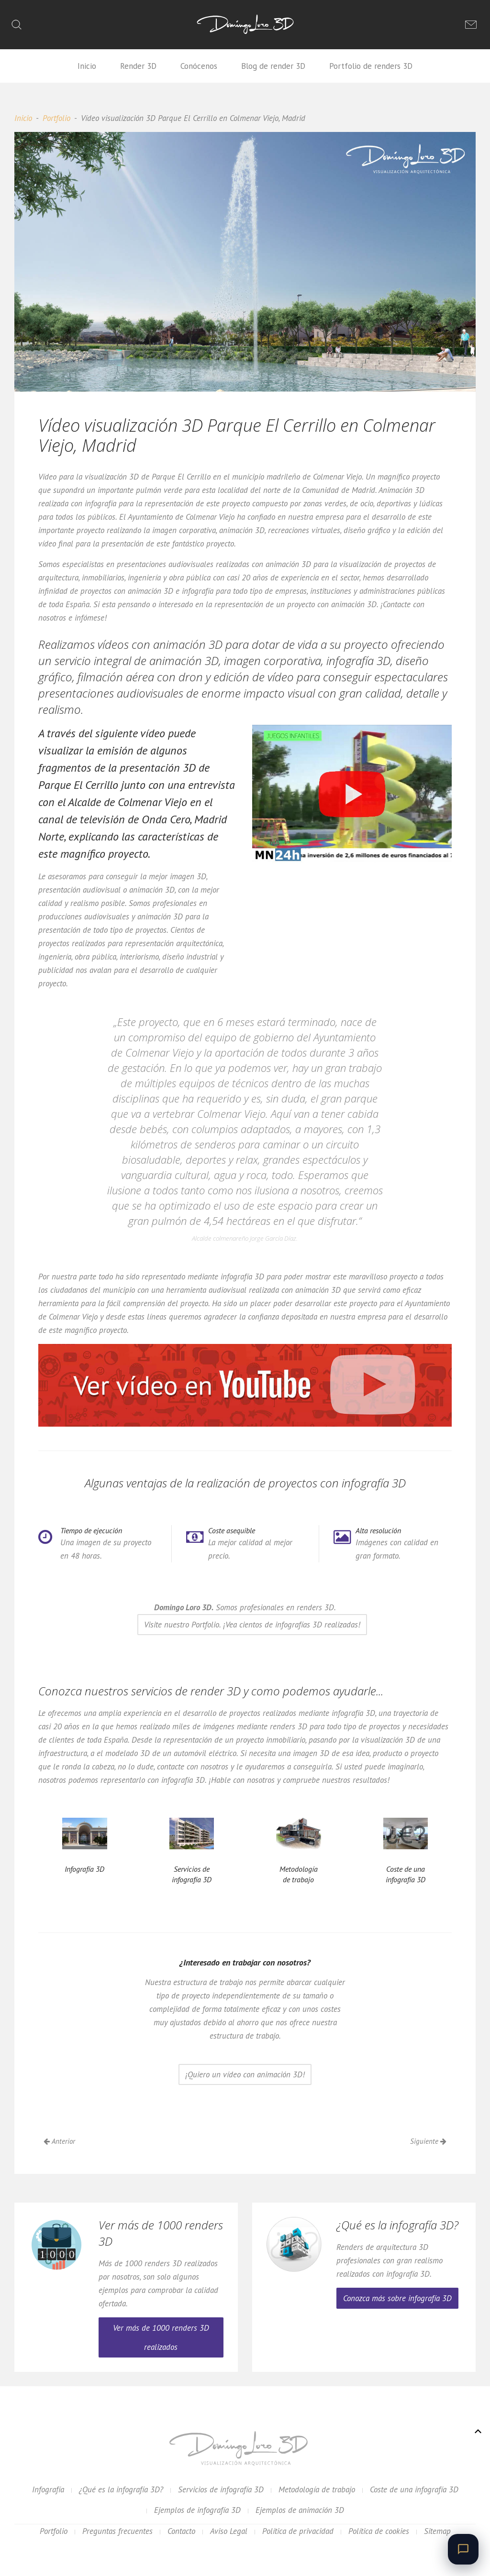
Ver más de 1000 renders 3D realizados (161, 2337)
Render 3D (138, 66)
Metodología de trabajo (316, 2489)
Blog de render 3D (273, 66)
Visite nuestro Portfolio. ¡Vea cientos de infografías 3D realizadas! (252, 1624)
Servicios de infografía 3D (221, 2489)
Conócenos (198, 66)
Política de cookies (378, 2531)
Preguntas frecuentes (117, 2531)
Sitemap (437, 2531)
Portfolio (56, 118)
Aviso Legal (228, 2531)
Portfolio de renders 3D (370, 66)
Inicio (87, 66)
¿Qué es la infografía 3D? (121, 2489)
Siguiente (428, 2141)
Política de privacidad (298, 2531)
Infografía (48, 2489)
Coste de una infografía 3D (414, 2489)
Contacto (181, 2531)
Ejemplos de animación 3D (300, 2510)
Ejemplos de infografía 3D (197, 2510)
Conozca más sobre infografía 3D (397, 2298)
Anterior (59, 2141)
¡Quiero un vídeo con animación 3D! (245, 2074)
